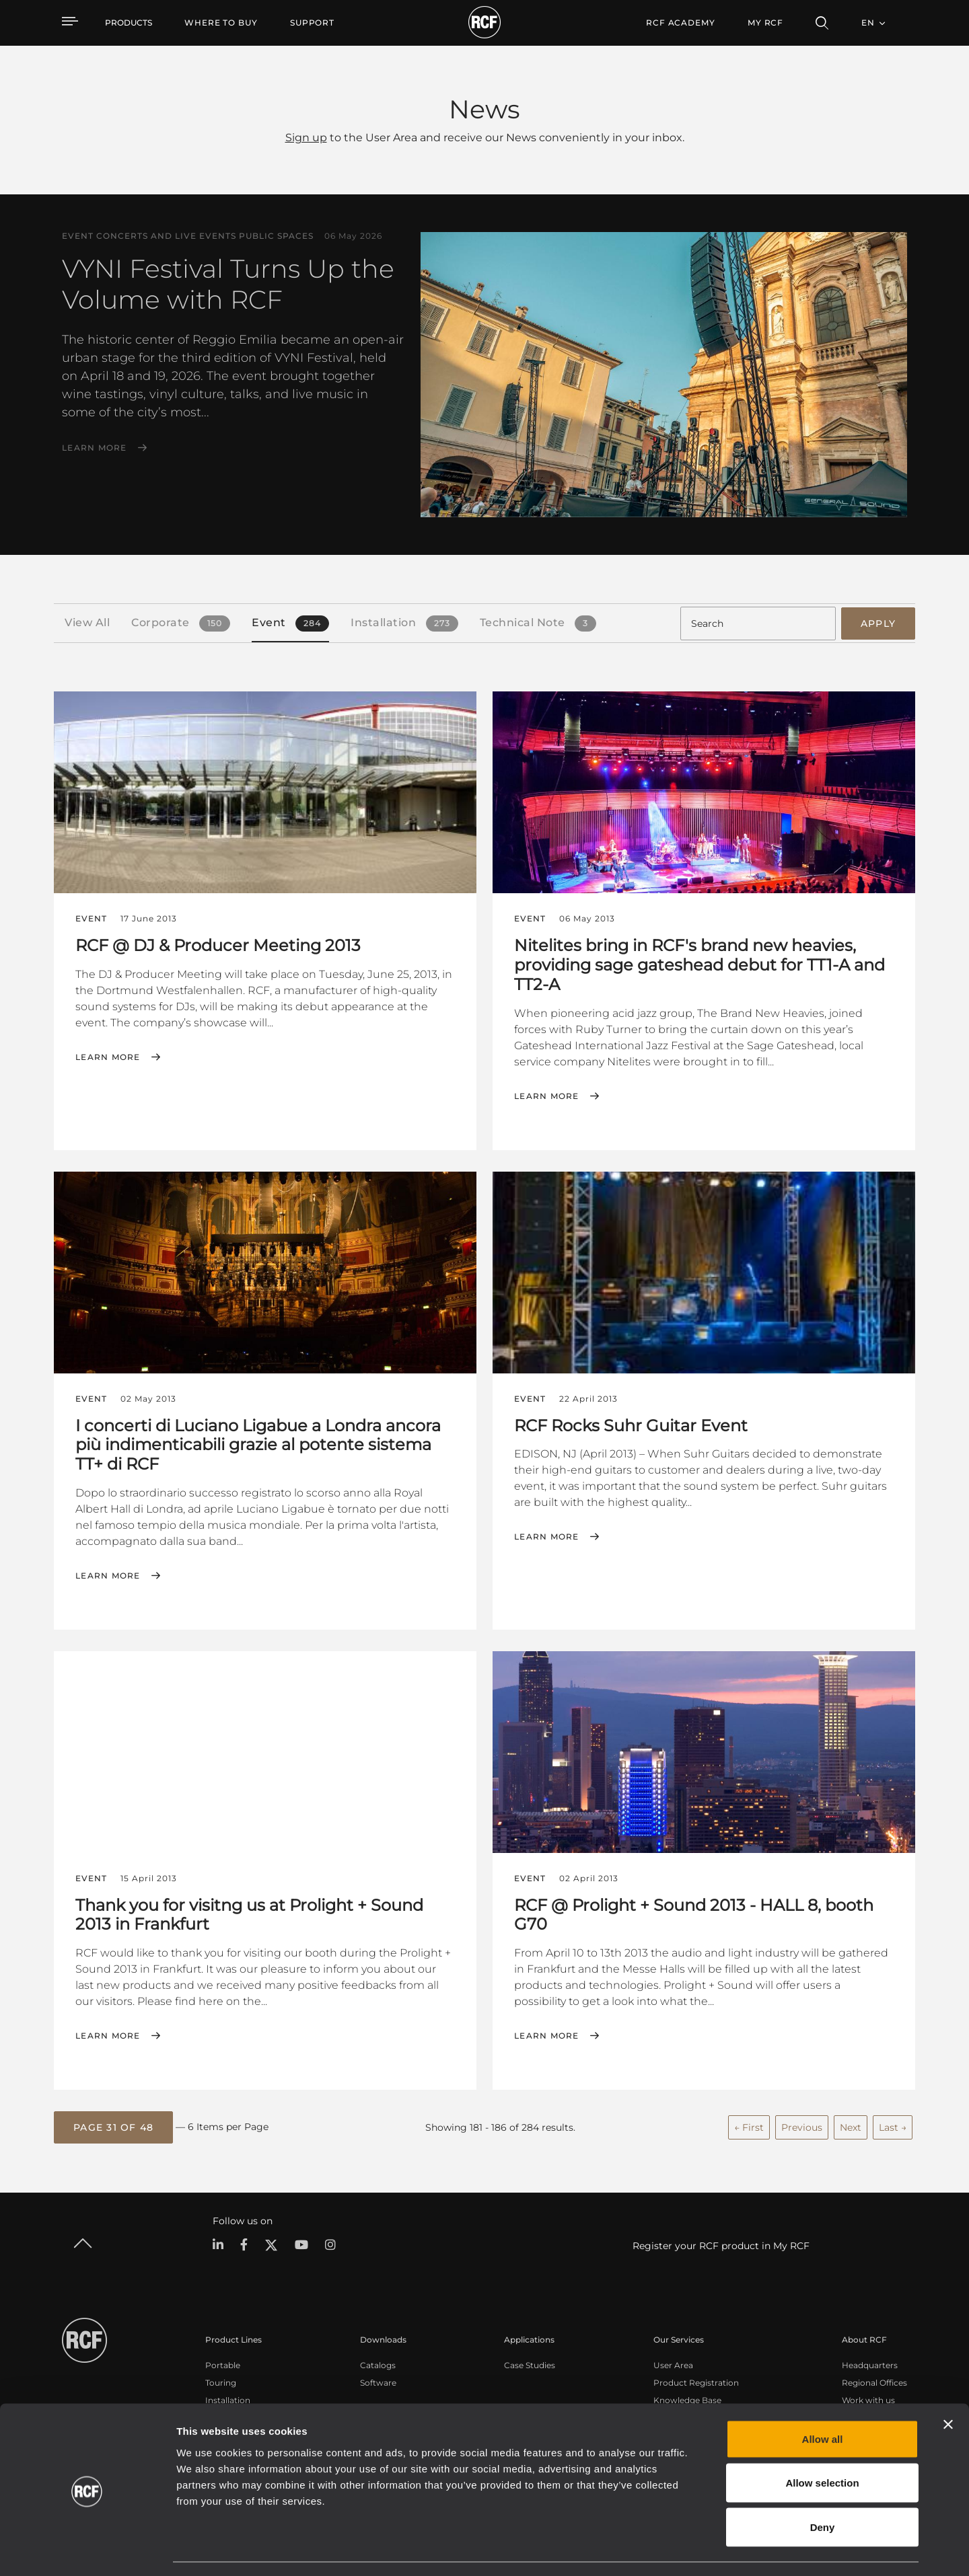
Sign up (306, 137)
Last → (892, 2125)
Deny (822, 2487)
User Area (673, 2363)
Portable (222, 2363)
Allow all (822, 2399)
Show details (692, 2549)
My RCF (765, 22)
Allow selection (822, 2444)
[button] (113, 2126)
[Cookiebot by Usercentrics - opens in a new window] (87, 2550)
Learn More (94, 448)
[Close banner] (948, 2385)
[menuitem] (221, 23)
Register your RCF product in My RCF (721, 2244)
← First (749, 2125)
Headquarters (870, 2363)
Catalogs (378, 2363)
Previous (801, 2125)
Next (850, 2125)
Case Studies (529, 2363)
